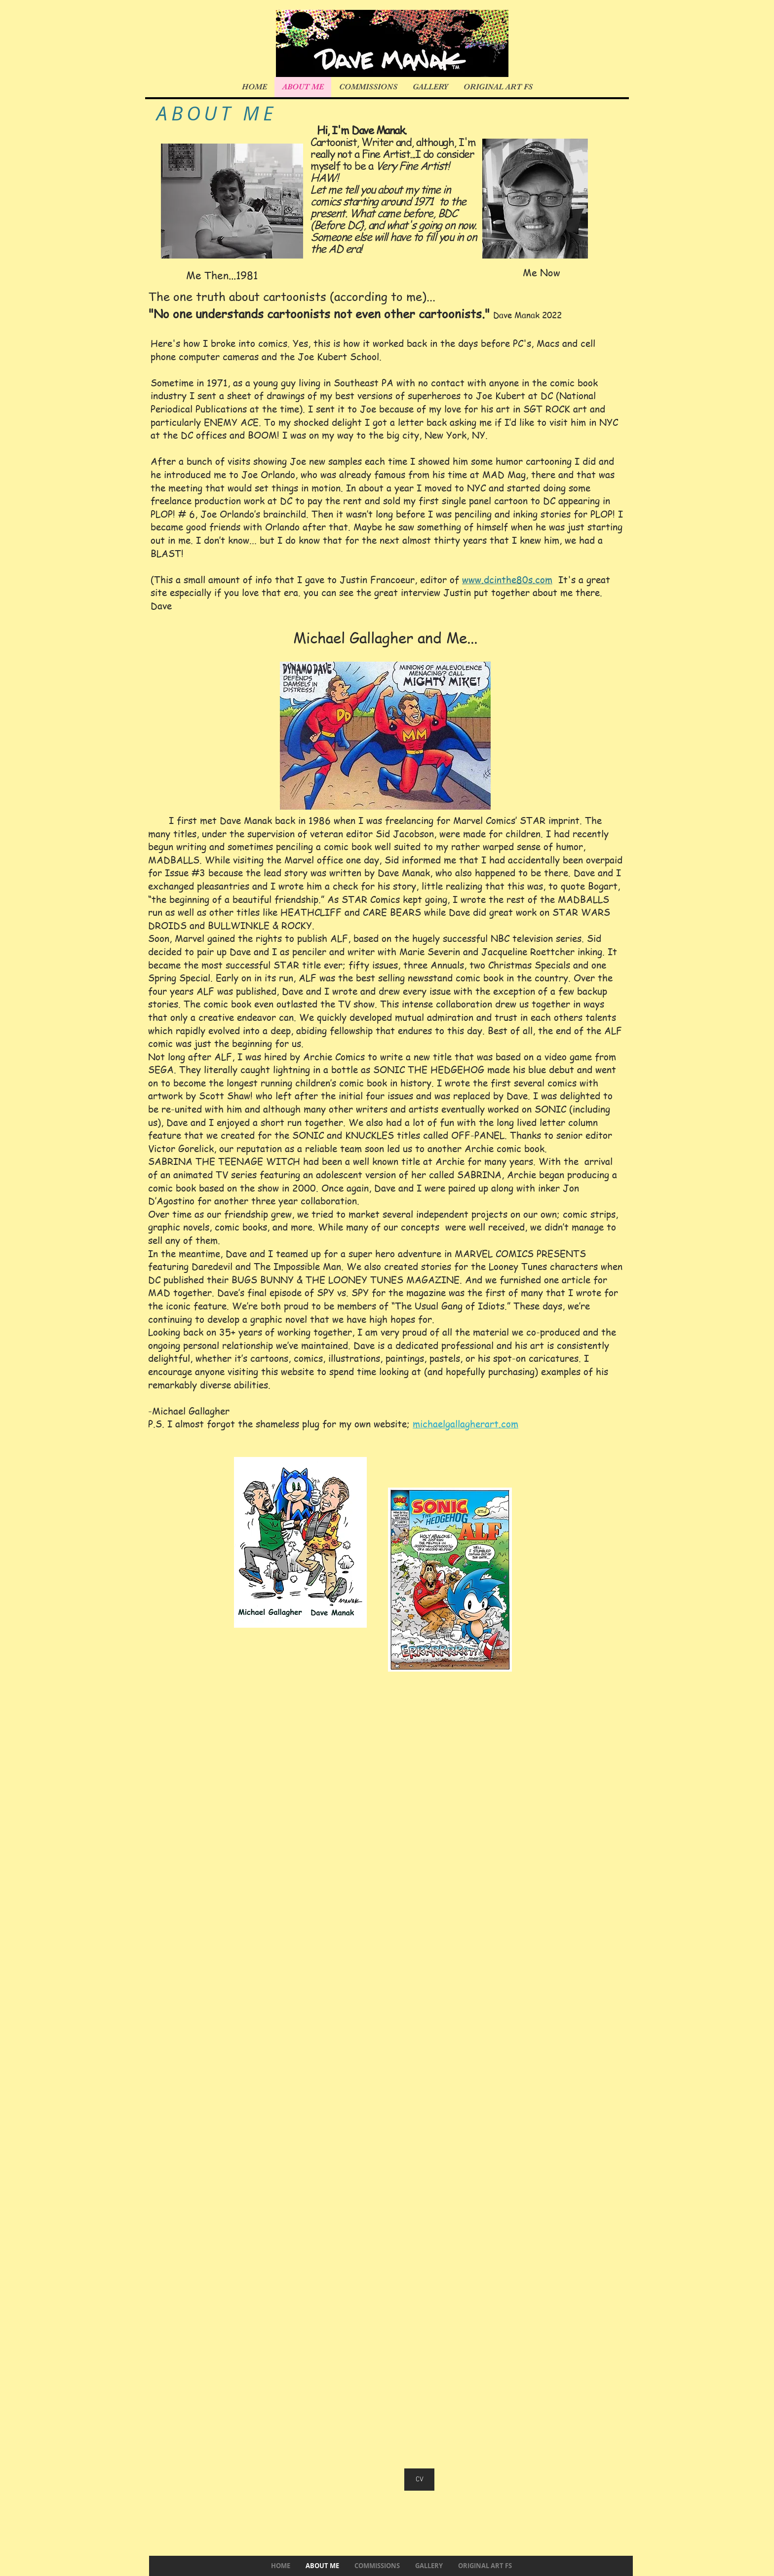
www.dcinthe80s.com (507, 579)
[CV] (419, 2479)
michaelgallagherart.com (465, 1424)
